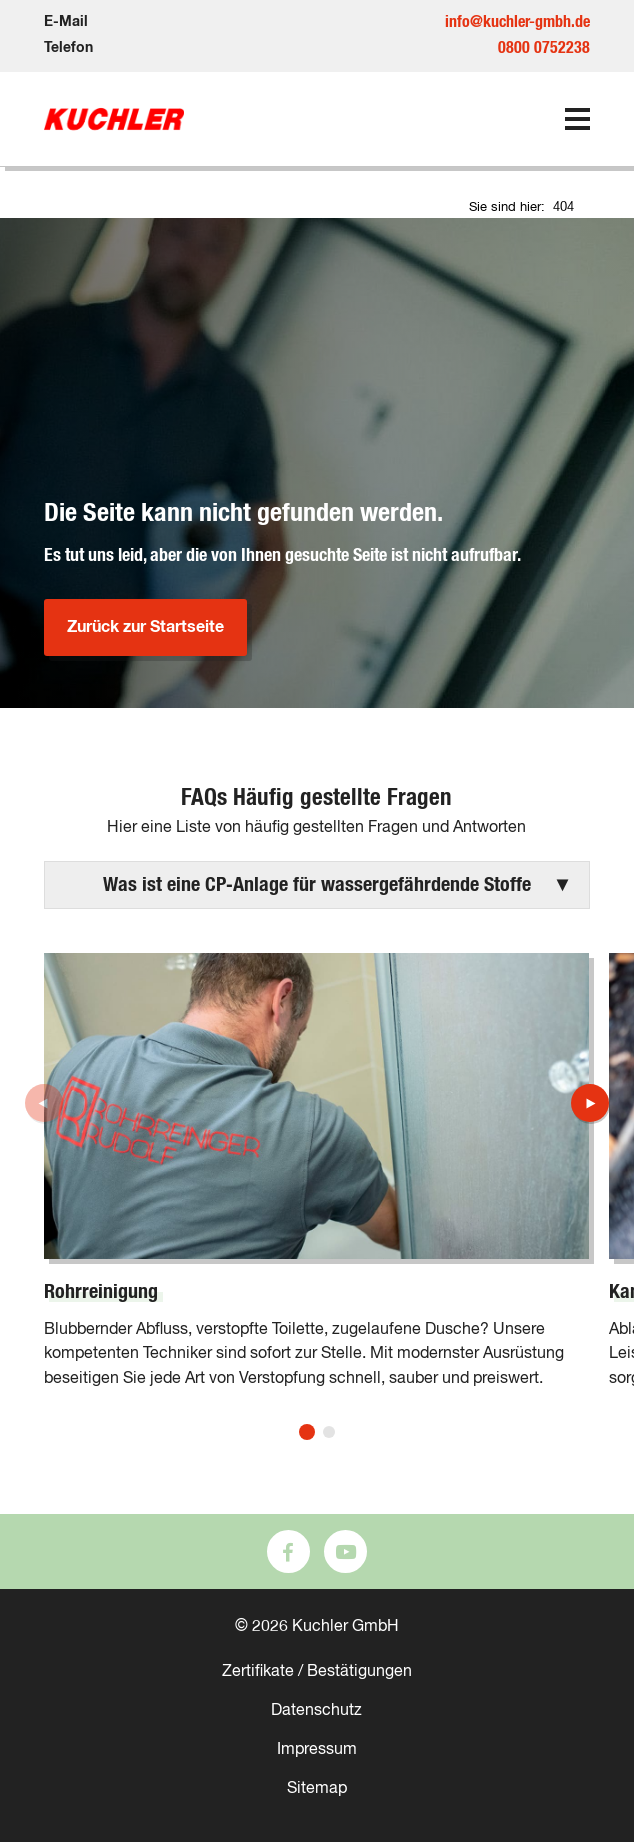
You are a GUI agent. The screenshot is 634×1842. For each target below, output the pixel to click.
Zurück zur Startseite (145, 627)
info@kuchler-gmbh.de (517, 22)
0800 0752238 (544, 48)
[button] (316, 885)
